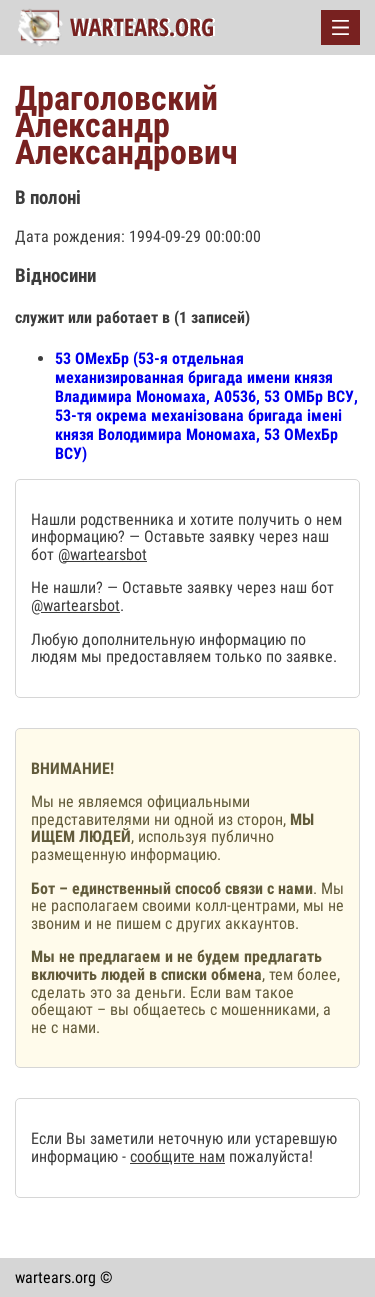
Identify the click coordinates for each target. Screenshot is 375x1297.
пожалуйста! (269, 1156)
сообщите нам (177, 1156)
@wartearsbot (102, 554)
